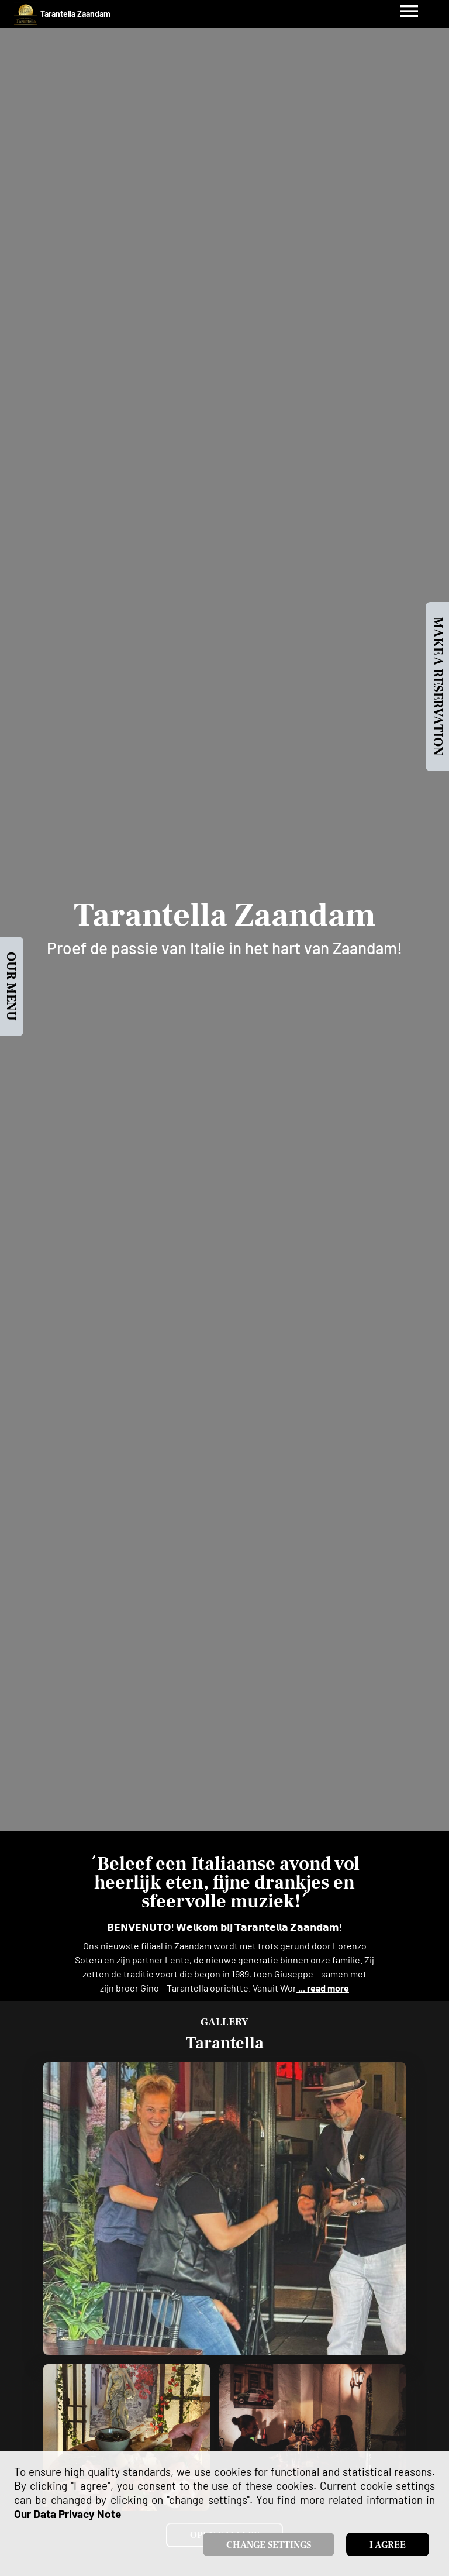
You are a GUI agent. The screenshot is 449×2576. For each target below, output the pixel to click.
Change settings (268, 2545)
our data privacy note (67, 2513)
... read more (322, 1987)
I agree (387, 2545)
